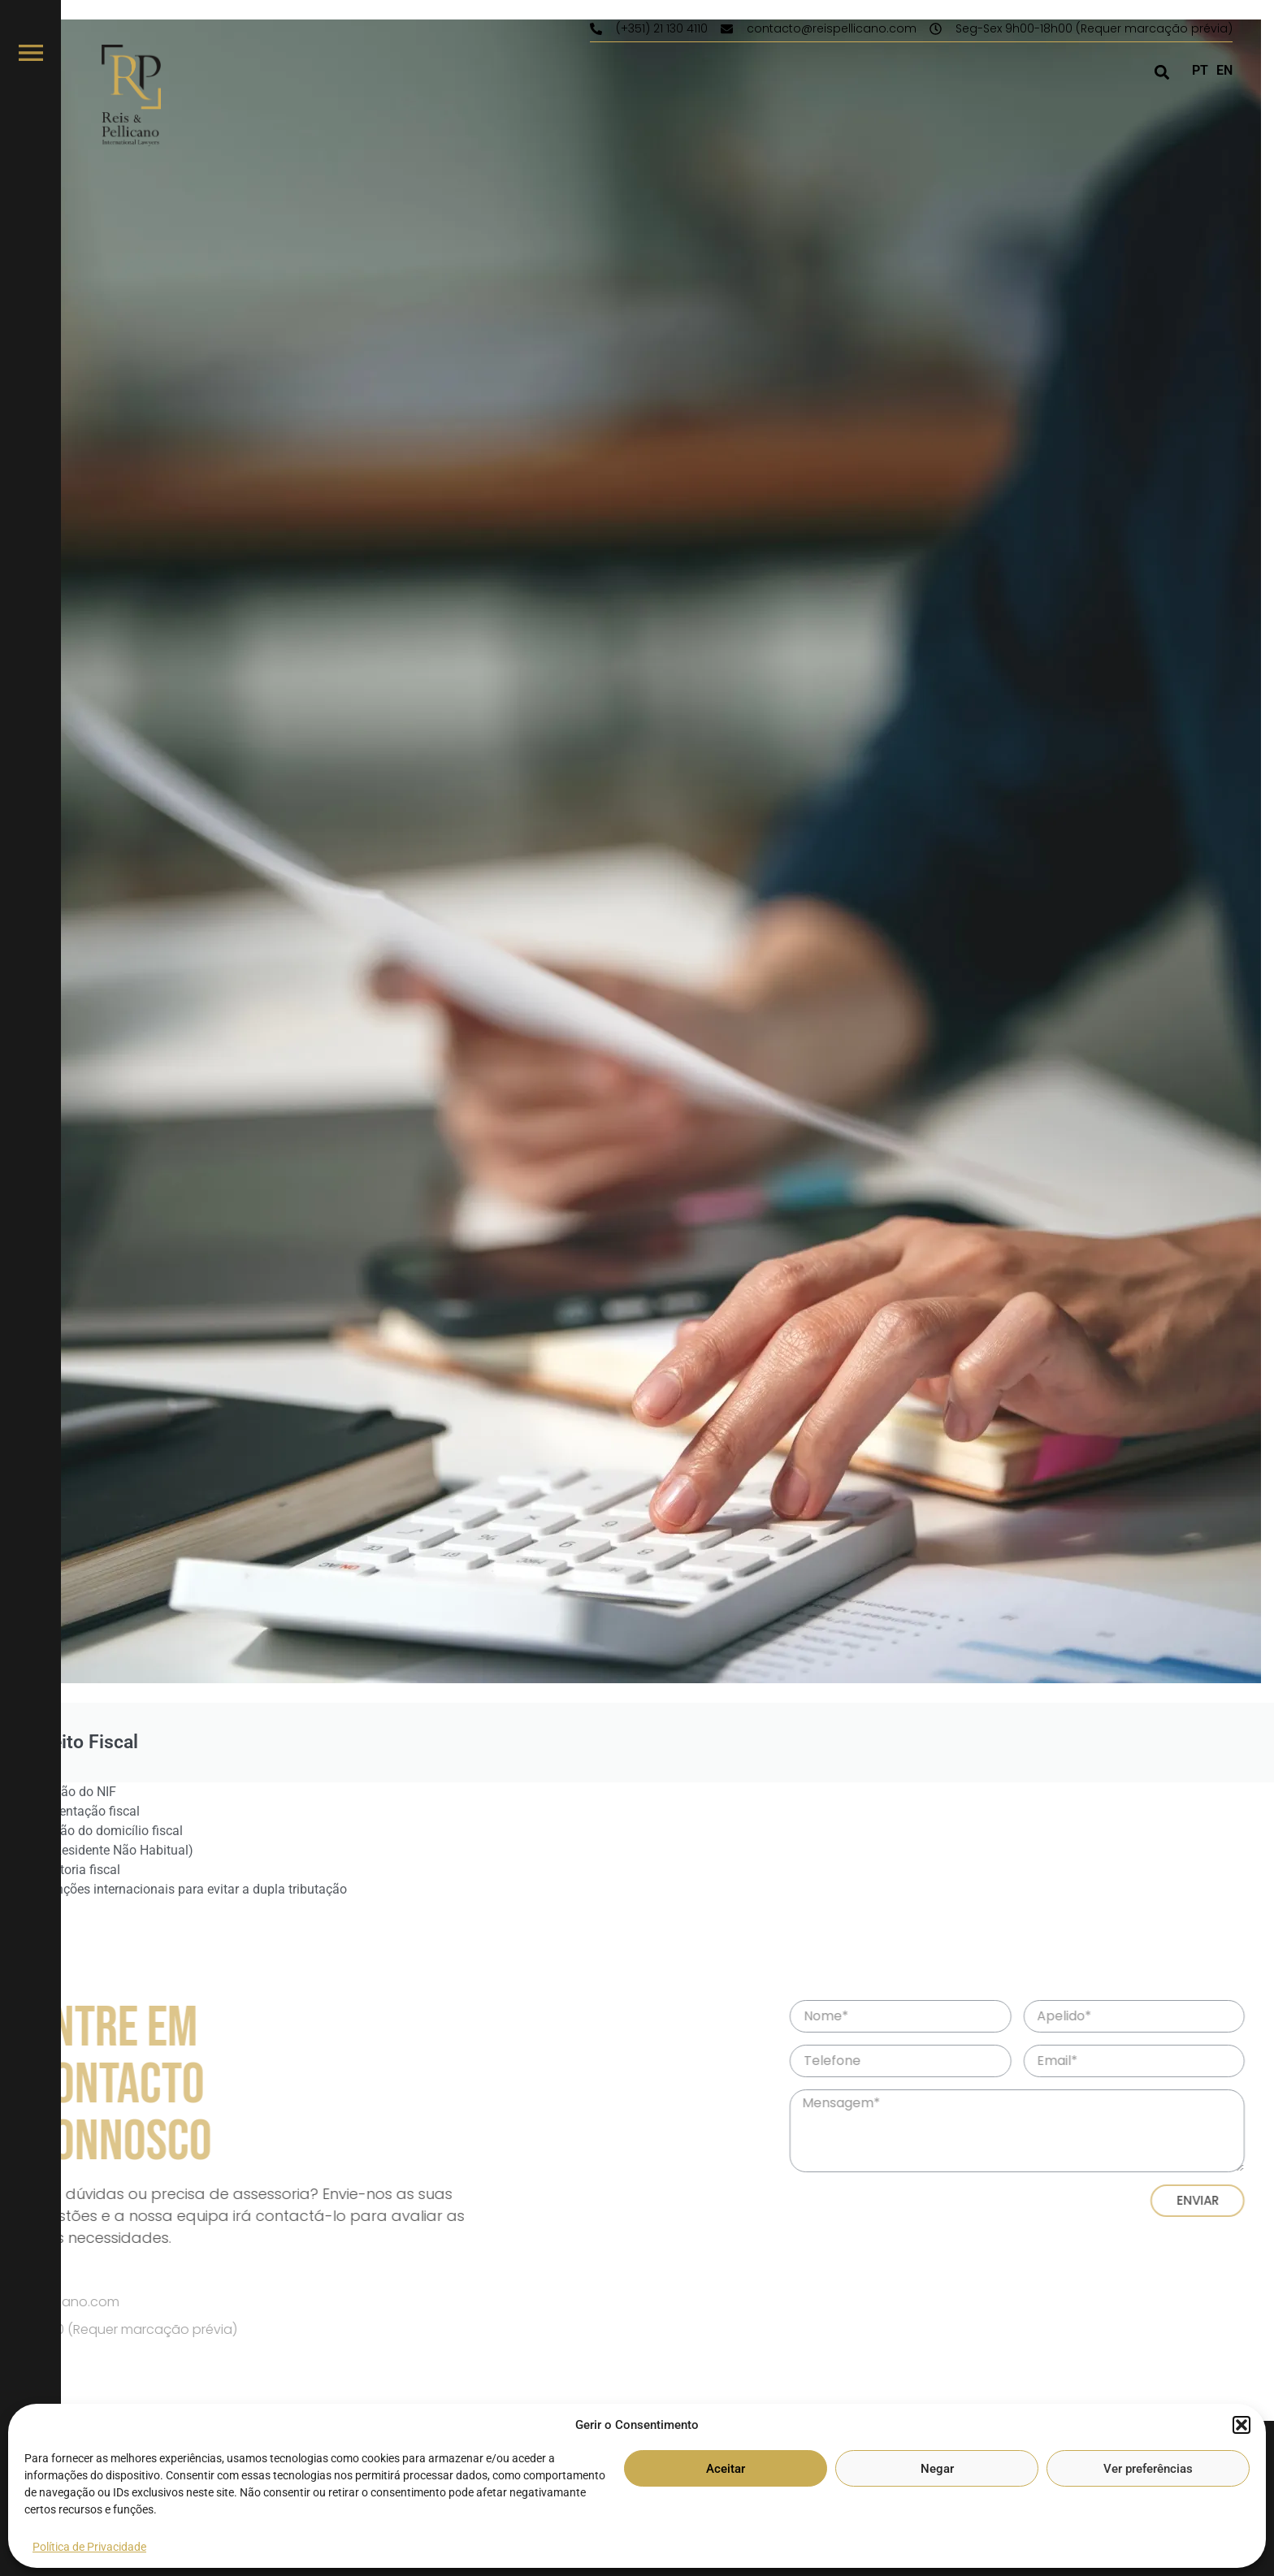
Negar (937, 2468)
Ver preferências (1148, 2468)
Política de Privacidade (89, 2546)
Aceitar (725, 2468)
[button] (1241, 2425)
